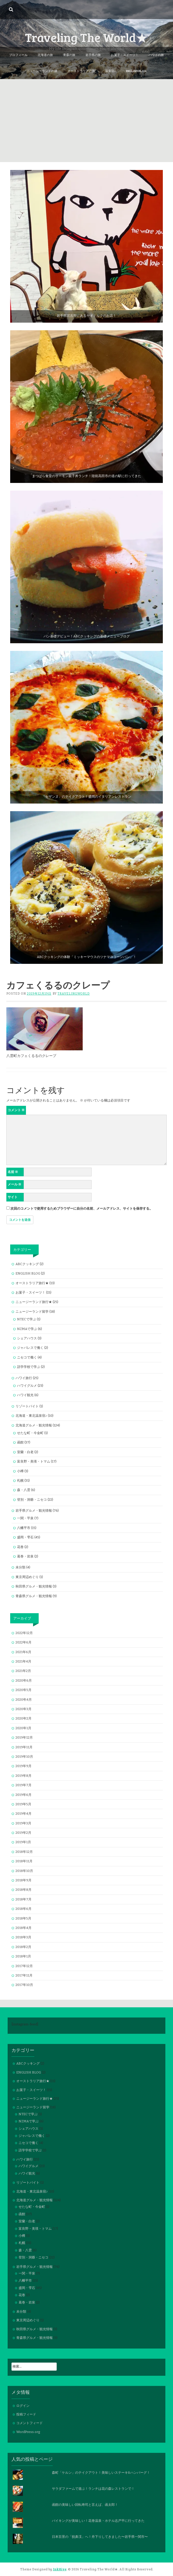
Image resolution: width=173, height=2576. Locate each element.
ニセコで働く (27, 1357)
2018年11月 (24, 1861)
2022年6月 (24, 1642)
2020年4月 (24, 1699)
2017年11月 (24, 1975)
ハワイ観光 (25, 1395)
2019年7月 (24, 1785)
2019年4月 (24, 1813)
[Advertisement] (86, 120)
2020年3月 (24, 1709)
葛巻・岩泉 (25, 1556)
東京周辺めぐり (27, 1577)
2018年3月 (23, 1937)
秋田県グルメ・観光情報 (34, 1586)
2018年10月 (24, 1871)
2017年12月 (24, 1966)
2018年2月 (23, 1947)
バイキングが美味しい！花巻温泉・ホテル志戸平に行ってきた (98, 2521)
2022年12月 (24, 1633)
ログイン (23, 2406)
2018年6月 (24, 1909)
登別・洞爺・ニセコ (32, 1499)
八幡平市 (23, 1528)
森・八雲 (23, 1490)
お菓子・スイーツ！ (124, 55)
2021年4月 (23, 1661)
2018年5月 (23, 1918)
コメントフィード (29, 2423)
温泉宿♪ (110, 71)
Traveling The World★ (86, 37)
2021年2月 (23, 1671)
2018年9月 (24, 1880)
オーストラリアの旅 (81, 71)
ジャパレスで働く (30, 1348)
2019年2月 (23, 1833)
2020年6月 (24, 1680)
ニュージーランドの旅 (42, 71)
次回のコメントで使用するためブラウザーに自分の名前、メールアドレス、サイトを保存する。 (81, 1208)
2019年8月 (24, 1776)
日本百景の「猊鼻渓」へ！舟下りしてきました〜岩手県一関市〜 (100, 2537)
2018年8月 (24, 1890)
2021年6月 (23, 1652)
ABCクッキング (27, 1264)
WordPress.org (28, 2432)
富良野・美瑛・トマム (33, 1461)
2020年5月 (24, 1690)
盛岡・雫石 (25, 1537)
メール (14, 1184)
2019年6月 (24, 1795)
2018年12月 (24, 1852)
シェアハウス (27, 1338)
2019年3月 (23, 1823)
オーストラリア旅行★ (32, 1283)
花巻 (20, 1547)
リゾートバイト (27, 1406)
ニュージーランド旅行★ (34, 1302)
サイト (13, 1197)
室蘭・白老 (25, 1452)
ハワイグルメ (27, 1385)
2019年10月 (24, 1756)
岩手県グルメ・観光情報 (34, 1510)
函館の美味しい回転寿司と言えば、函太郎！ (85, 2505)
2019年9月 (24, 1766)
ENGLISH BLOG (136, 71)
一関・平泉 (25, 1518)
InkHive (59, 2569)
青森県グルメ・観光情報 (34, 1596)
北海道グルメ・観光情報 (34, 1425)
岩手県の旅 (93, 55)
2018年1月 (23, 1956)
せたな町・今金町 (30, 1433)
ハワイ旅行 (24, 1378)
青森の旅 (69, 55)
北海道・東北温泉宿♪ (31, 1416)
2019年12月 (24, 1737)
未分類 (20, 1567)
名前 (13, 1172)
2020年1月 (23, 1728)
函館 (20, 1442)
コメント (16, 1110)
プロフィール (18, 55)
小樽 (20, 1471)
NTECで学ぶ (26, 1319)
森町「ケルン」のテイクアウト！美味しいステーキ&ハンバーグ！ (101, 2472)
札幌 (20, 1480)
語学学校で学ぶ (28, 1367)
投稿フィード (26, 2414)
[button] (86, 246)
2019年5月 (23, 1804)
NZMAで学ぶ (27, 1329)
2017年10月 (24, 1985)
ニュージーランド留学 (32, 1311)
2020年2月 (24, 1718)
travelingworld (73, 993)
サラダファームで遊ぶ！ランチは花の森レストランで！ (93, 2489)
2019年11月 (24, 1747)
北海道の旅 (45, 55)
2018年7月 (24, 1899)
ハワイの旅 (156, 55)
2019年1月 (23, 1842)
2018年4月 (24, 1928)
